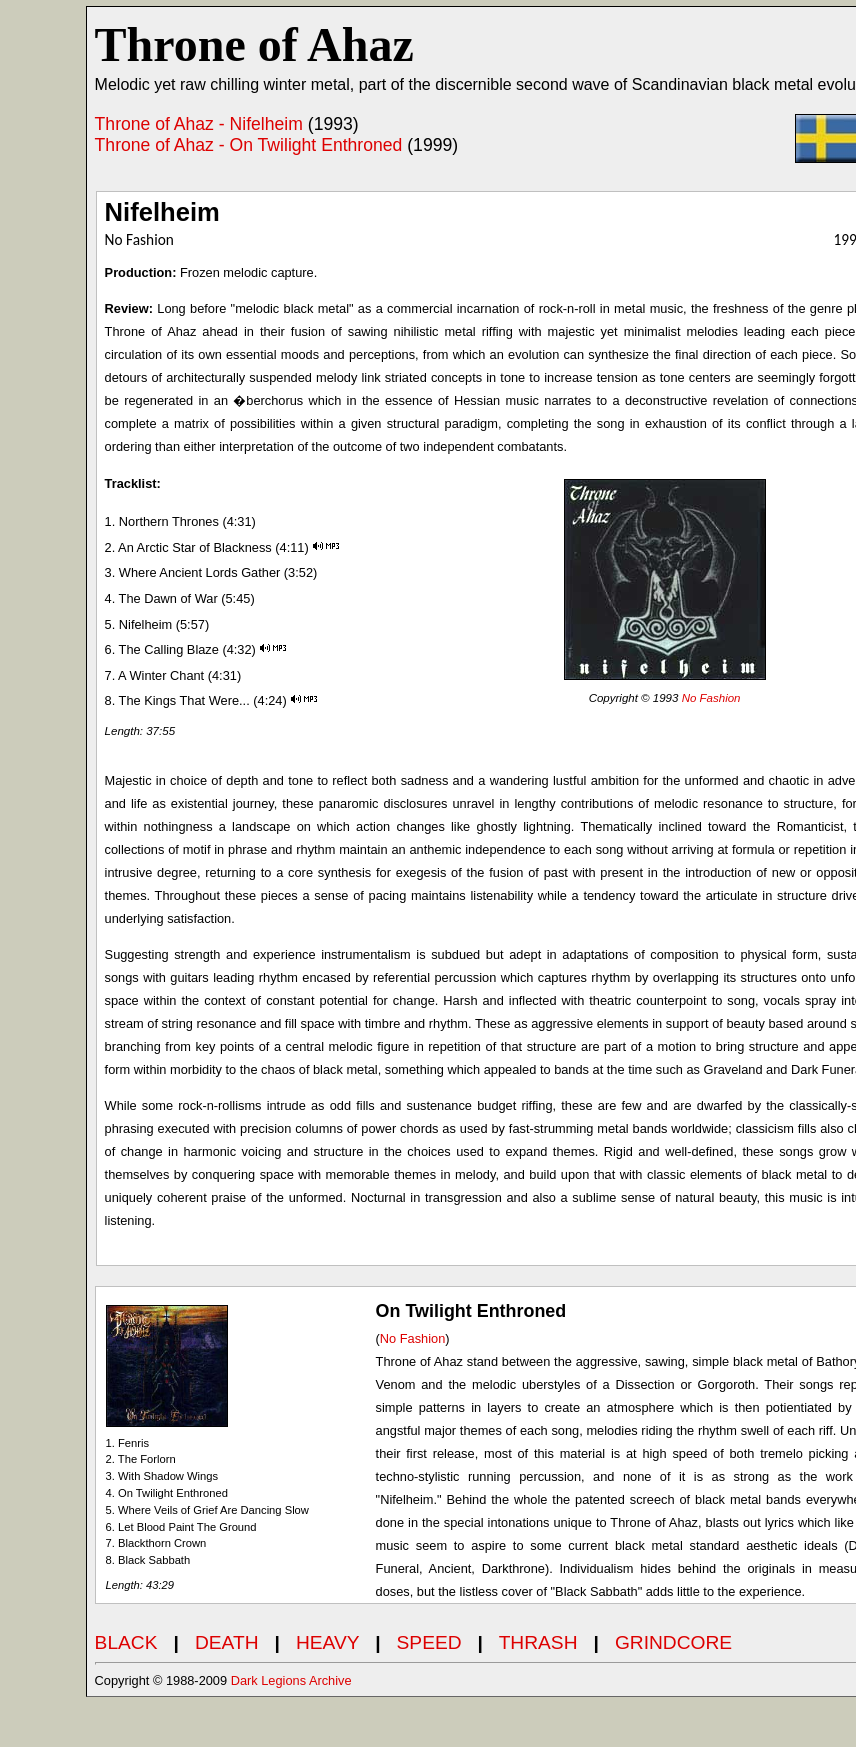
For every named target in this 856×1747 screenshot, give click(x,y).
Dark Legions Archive (291, 1680)
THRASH (538, 1642)
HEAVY (327, 1642)
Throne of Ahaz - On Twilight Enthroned (249, 145)
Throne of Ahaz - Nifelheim (199, 124)
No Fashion (711, 698)
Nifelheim (162, 212)
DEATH (227, 1642)
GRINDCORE (673, 1642)
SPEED (429, 1642)
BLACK (126, 1642)
